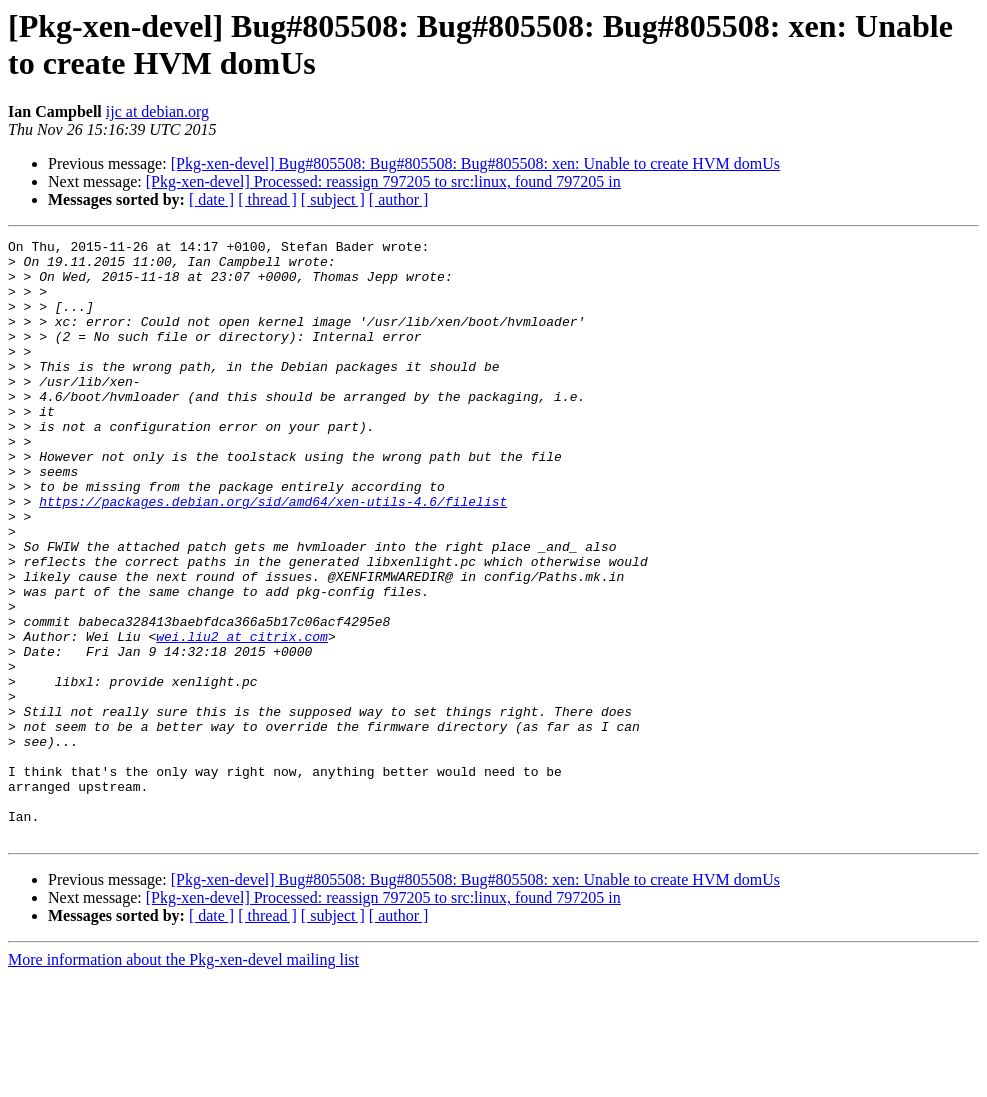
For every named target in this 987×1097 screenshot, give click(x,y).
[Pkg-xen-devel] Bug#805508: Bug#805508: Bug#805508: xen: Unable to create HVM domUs (475, 163)
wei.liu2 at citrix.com (242, 717)
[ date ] (211, 199)
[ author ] (399, 199)
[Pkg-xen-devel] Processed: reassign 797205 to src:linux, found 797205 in (383, 181)
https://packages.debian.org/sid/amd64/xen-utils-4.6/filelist (273, 555)
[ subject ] (333, 199)
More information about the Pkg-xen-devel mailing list (183, 1079)
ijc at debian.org (157, 111)
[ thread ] (267, 199)
